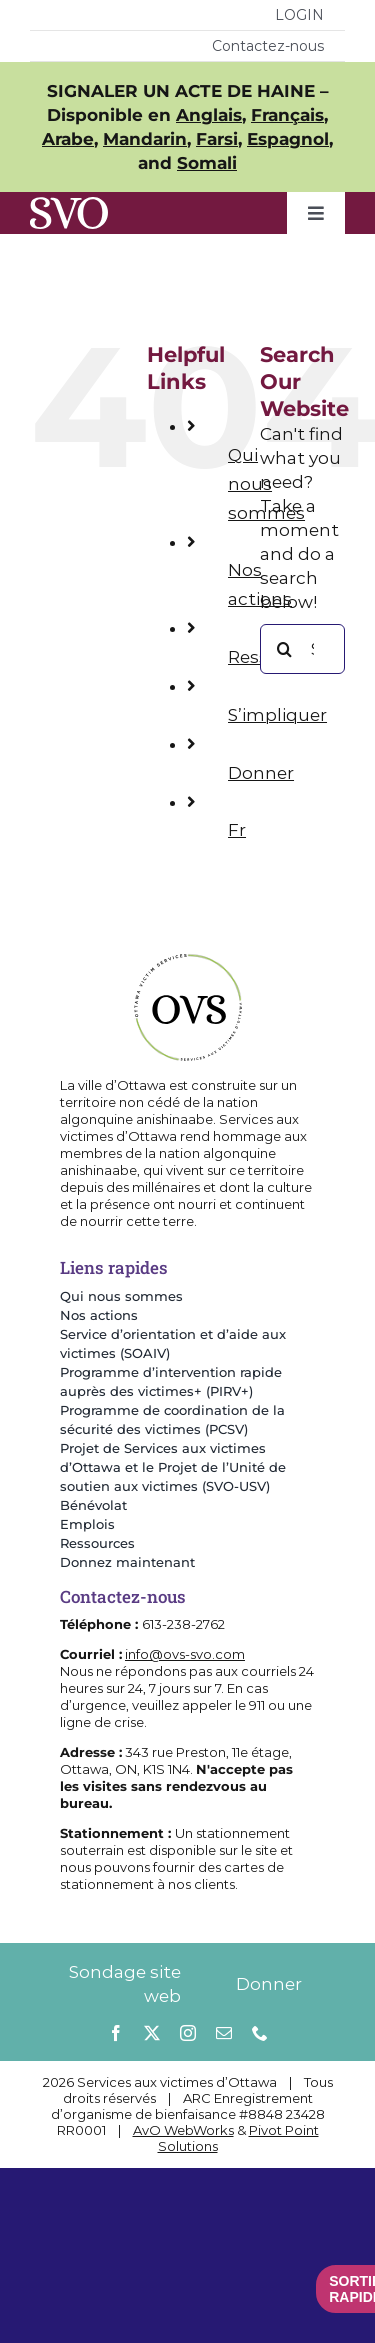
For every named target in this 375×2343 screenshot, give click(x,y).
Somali (207, 163)
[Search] (285, 649)
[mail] (224, 2033)
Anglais (209, 115)
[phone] (260, 2033)
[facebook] (116, 2033)
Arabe (68, 139)
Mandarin (145, 139)
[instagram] (188, 2033)
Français (287, 115)
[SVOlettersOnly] (69, 205)
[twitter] (152, 2033)
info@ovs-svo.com (185, 1654)
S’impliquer (277, 715)
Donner (261, 773)
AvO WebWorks (183, 2130)
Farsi (217, 139)
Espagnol (288, 139)
